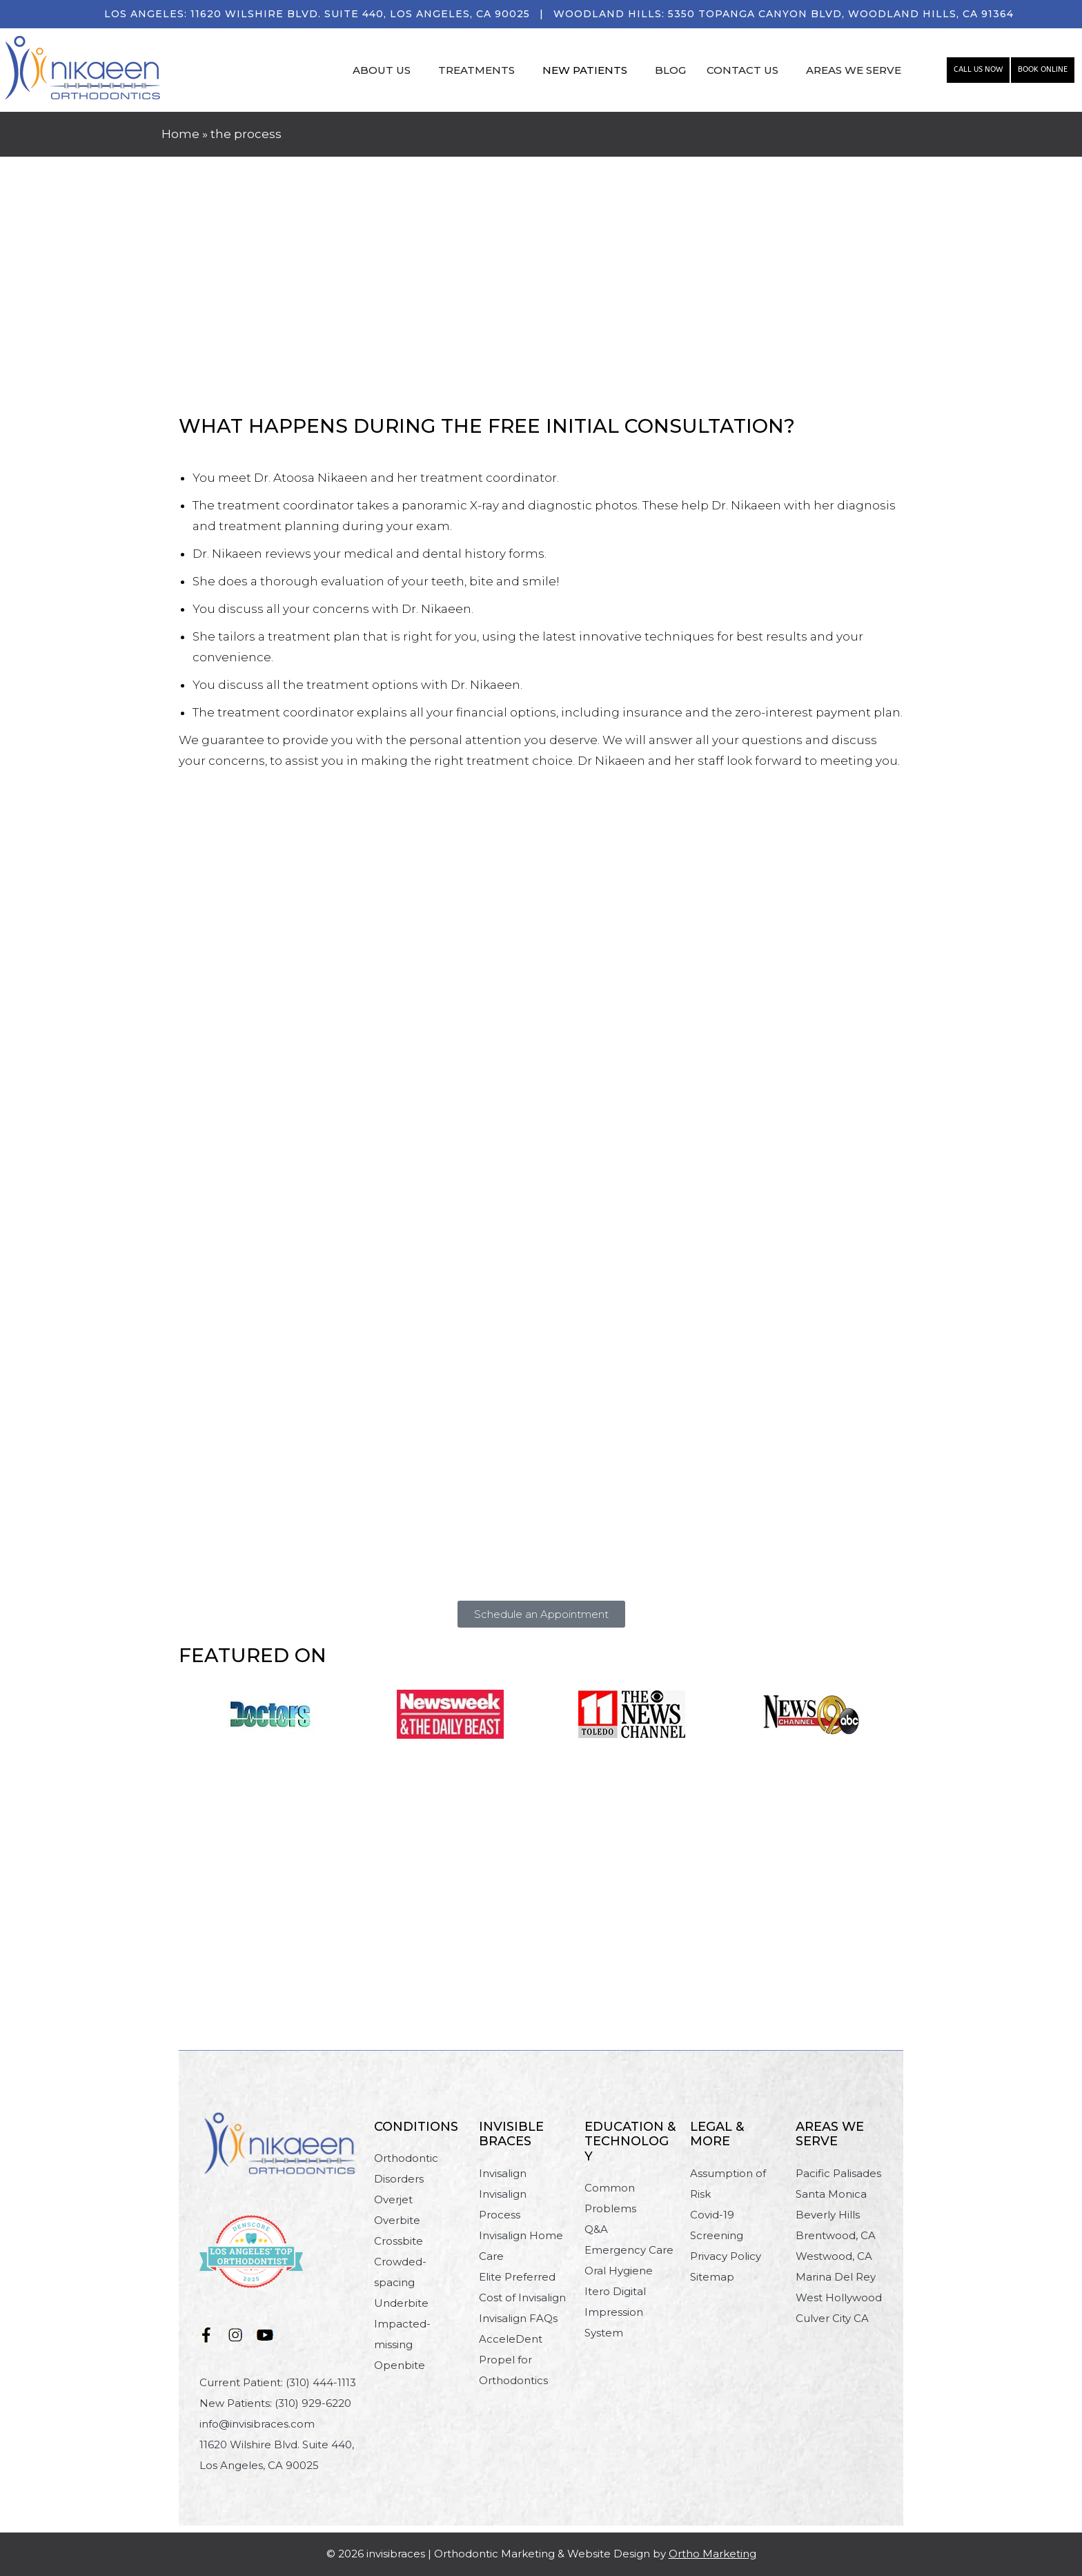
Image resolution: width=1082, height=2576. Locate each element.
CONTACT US (742, 70)
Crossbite (398, 2240)
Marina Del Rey (836, 2276)
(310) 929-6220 (313, 2403)
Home (180, 134)
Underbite (401, 2303)
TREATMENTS (476, 70)
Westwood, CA (834, 2256)
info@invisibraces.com (257, 2423)
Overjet (393, 2199)
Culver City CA (832, 2318)
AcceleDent (510, 2338)
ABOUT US (382, 70)
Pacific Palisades (838, 2173)
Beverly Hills (828, 2214)
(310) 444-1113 (321, 2382)
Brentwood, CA (836, 2235)
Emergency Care (628, 2249)
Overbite (397, 2220)
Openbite (399, 2365)
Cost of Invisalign (522, 2297)
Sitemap (712, 2276)
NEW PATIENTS (584, 70)
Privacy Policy (725, 2256)
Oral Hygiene (618, 2270)
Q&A (596, 2229)
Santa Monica (831, 2194)
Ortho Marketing (712, 2553)
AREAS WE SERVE (853, 70)
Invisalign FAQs (518, 2318)
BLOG (670, 70)
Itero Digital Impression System (615, 2312)
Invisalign (503, 2173)
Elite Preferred (517, 2276)
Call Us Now (978, 69)
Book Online (1043, 69)
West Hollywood (839, 2297)
